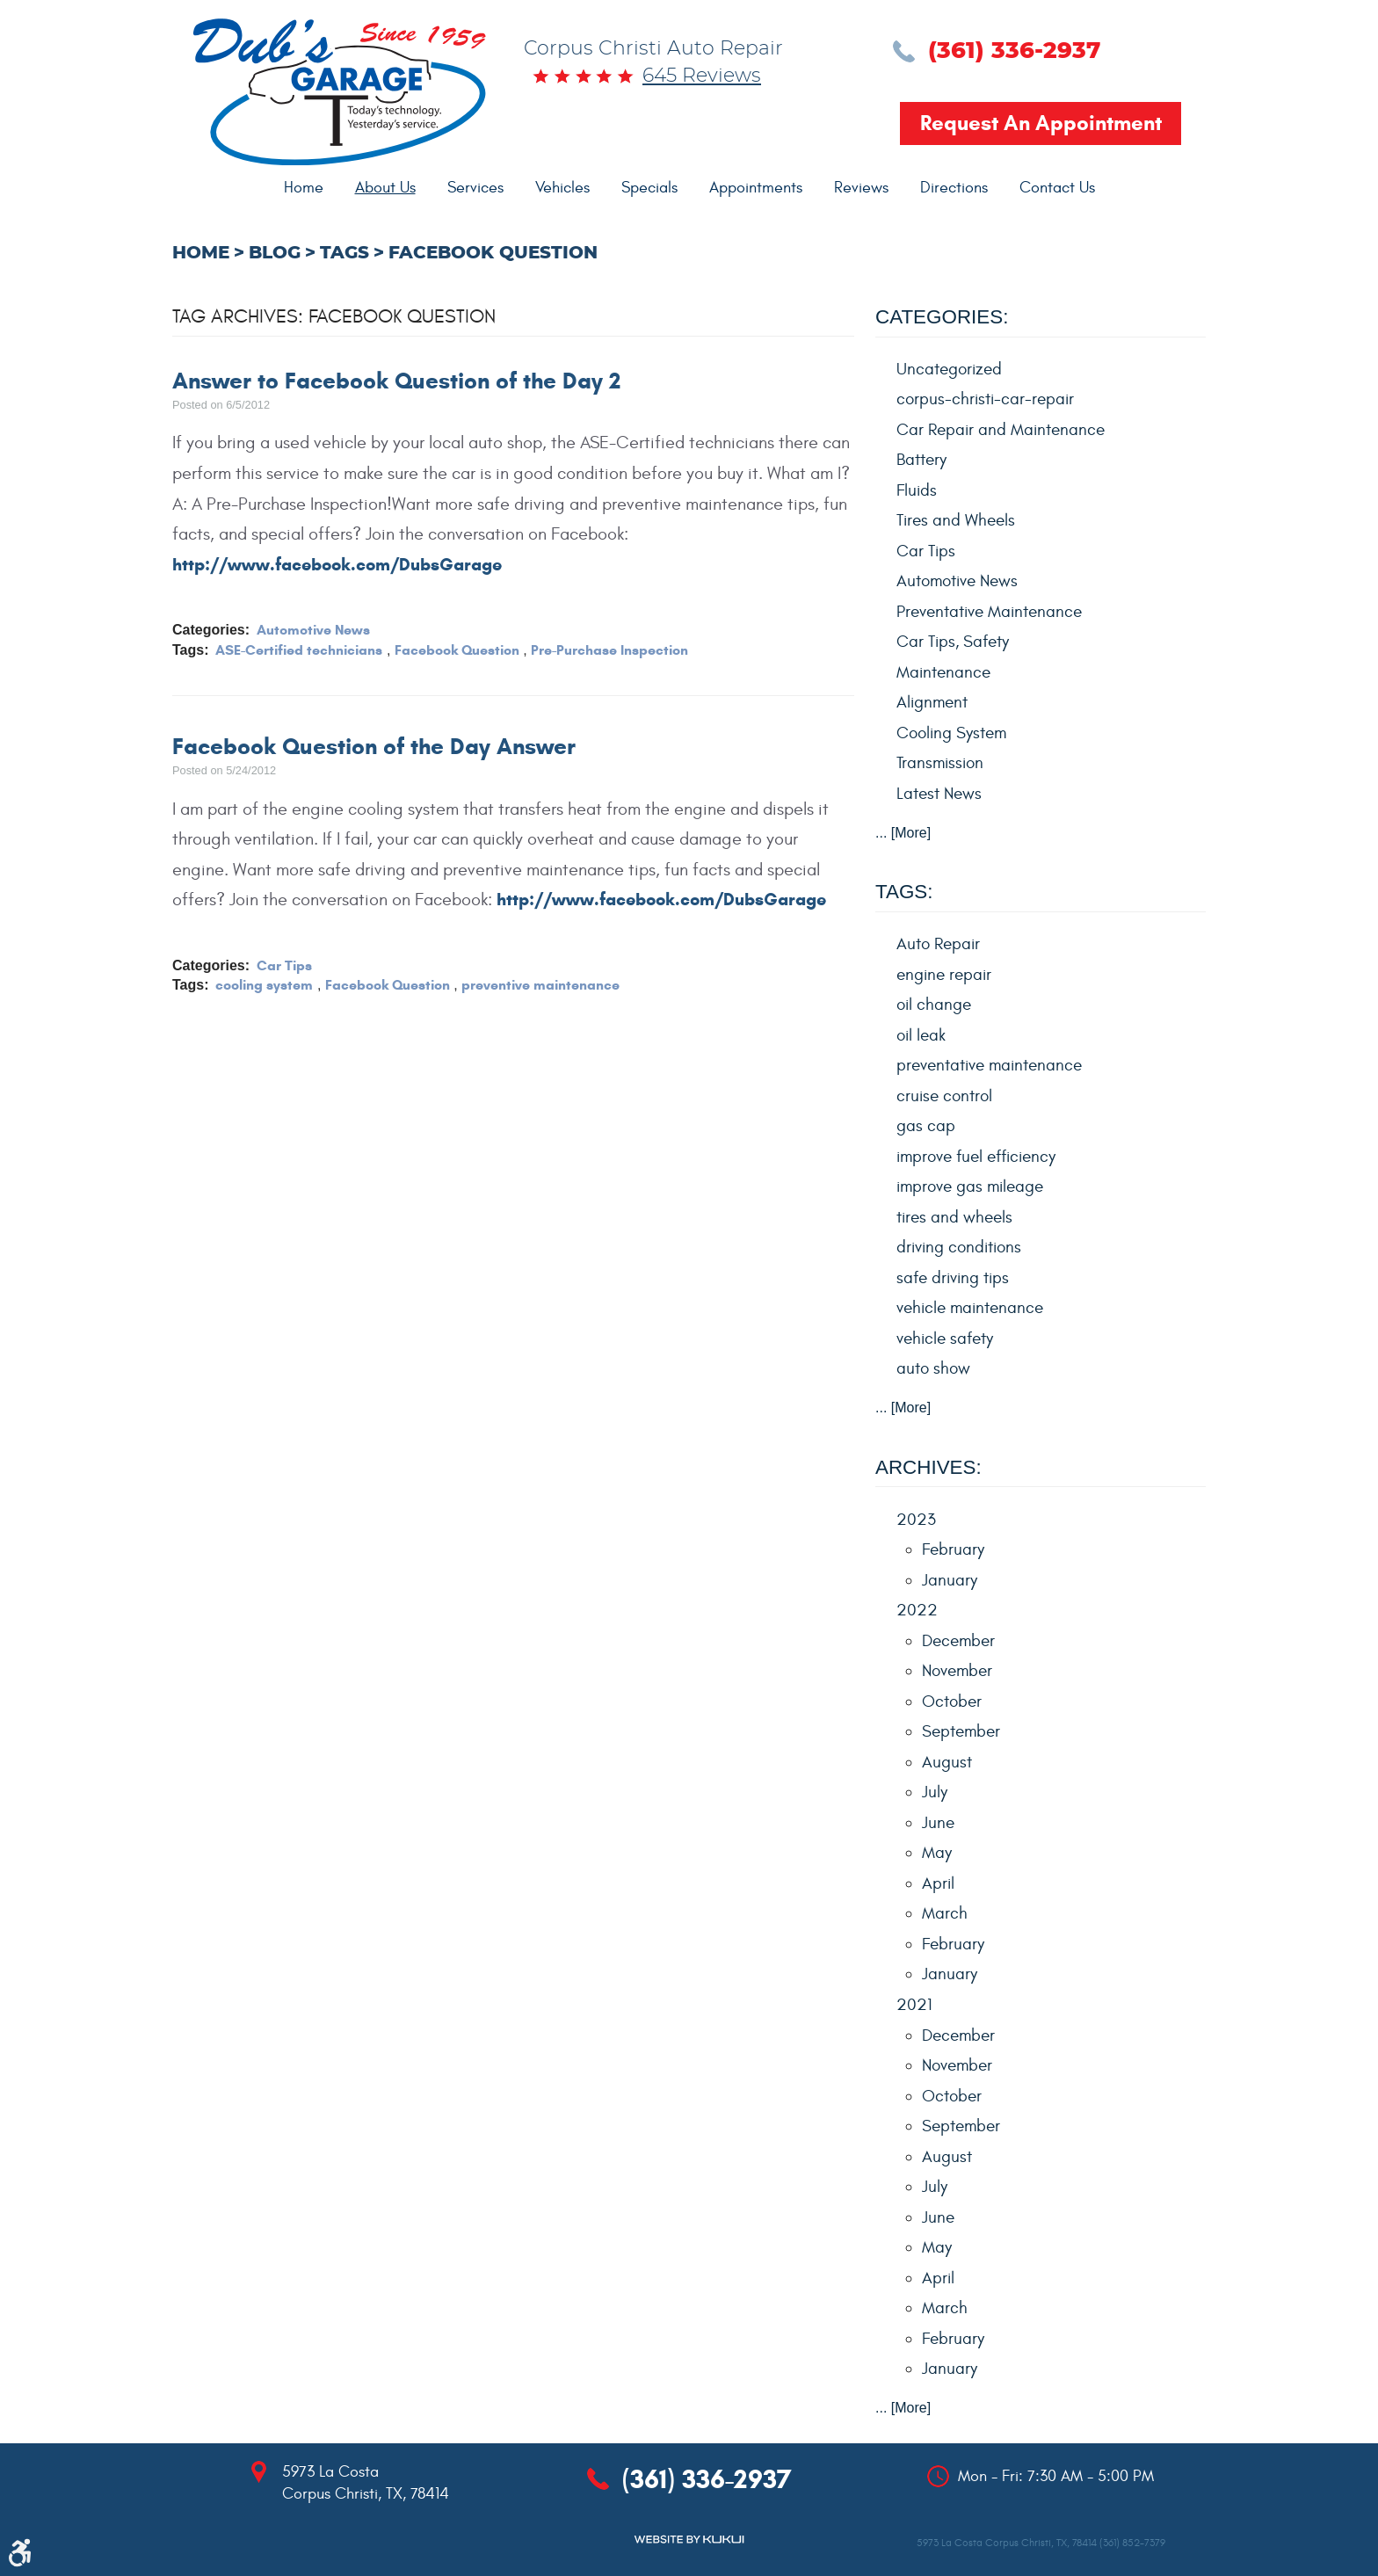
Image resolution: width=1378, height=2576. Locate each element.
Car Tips (284, 965)
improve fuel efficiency (975, 1156)
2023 (916, 1519)
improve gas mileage (969, 1186)
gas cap (925, 1126)
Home (303, 187)
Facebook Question (493, 253)
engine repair (943, 974)
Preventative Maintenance (989, 611)
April (938, 1883)
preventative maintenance (989, 1065)
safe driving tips (952, 1278)
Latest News (939, 793)
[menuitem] (303, 188)
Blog (275, 253)
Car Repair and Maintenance (1000, 429)
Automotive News (313, 629)
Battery (921, 459)
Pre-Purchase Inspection (609, 650)
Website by (689, 2539)
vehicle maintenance (969, 1307)
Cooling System (951, 733)
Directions (954, 187)
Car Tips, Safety (952, 641)
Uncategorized (949, 369)
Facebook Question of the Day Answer (374, 746)
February (953, 1549)
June (938, 1822)
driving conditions (958, 1247)
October (952, 1701)
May (937, 1852)
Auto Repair (938, 944)
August (947, 1762)
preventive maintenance (540, 984)
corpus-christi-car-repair (985, 399)
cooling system (264, 984)
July (934, 1792)
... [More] (903, 832)
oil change (933, 1004)
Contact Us (1057, 187)
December (958, 1641)
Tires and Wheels (955, 520)
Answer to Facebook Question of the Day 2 (396, 380)
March (945, 1913)
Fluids (916, 490)
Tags (344, 253)
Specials (649, 187)
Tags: (904, 892)
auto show (933, 1368)
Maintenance (943, 672)
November (957, 1670)
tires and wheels (954, 1217)
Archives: (928, 1467)
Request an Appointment (1041, 123)
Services (475, 187)
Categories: (941, 317)
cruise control (944, 1096)
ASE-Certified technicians (298, 650)
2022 (917, 1610)
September (961, 1731)
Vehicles (562, 187)
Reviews (861, 187)
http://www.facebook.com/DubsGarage (337, 565)
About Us (385, 187)
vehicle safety (944, 1338)
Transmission (939, 763)
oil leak (921, 1035)
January (949, 1580)
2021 (914, 2004)
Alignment (932, 702)
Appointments (755, 187)
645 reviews (701, 75)
